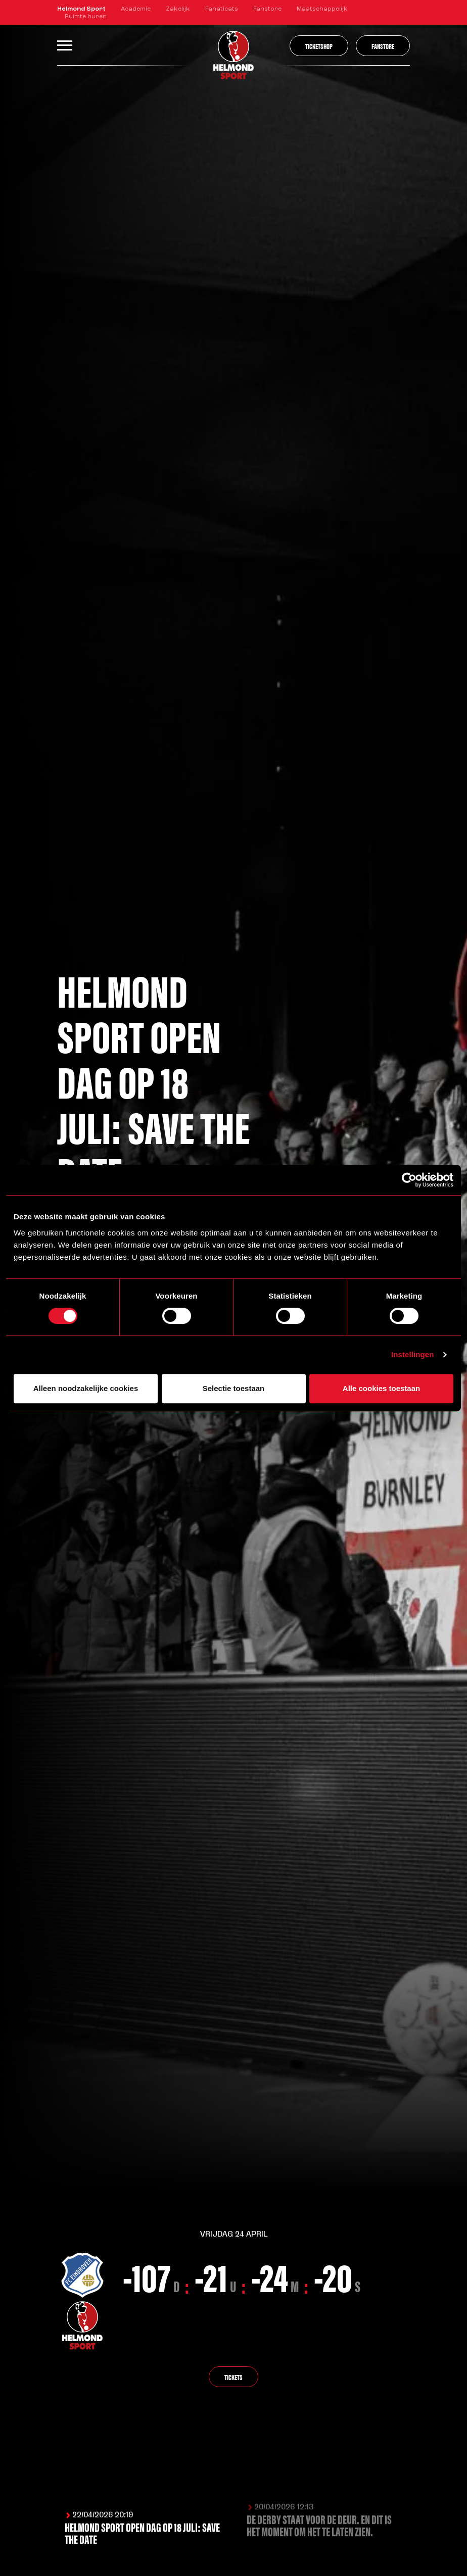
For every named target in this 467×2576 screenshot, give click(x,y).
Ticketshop (319, 45)
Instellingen (412, 1354)
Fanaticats (221, 9)
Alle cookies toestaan (381, 1388)
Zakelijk (178, 9)
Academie (136, 9)
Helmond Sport (81, 9)
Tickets (233, 2378)
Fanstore (267, 9)
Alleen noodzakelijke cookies (85, 1388)
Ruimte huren (86, 17)
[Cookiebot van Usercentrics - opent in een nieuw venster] (409, 1179)
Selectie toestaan (234, 1388)
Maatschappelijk (322, 9)
